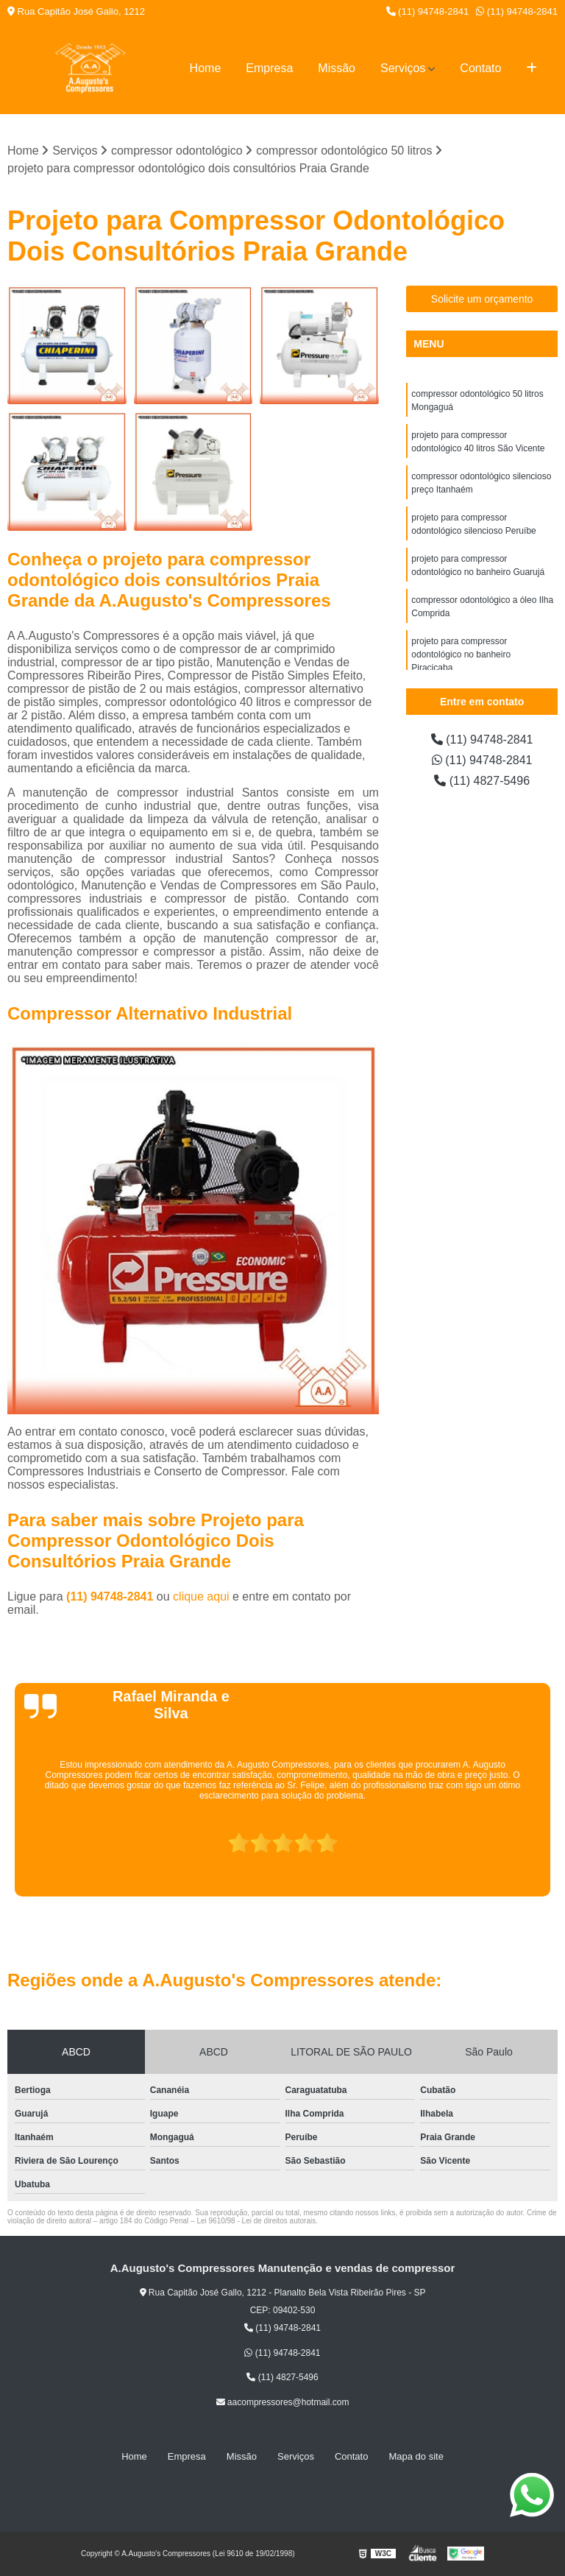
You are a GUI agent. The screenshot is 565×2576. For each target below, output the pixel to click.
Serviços (402, 68)
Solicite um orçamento (482, 299)
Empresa (269, 68)
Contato (480, 68)
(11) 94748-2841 (427, 11)
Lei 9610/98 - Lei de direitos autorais (256, 2221)
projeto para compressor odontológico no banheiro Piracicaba (461, 654)
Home (205, 68)
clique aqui (201, 1596)
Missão (336, 68)
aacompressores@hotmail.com (282, 2402)
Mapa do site (415, 2456)
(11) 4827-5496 (482, 780)
